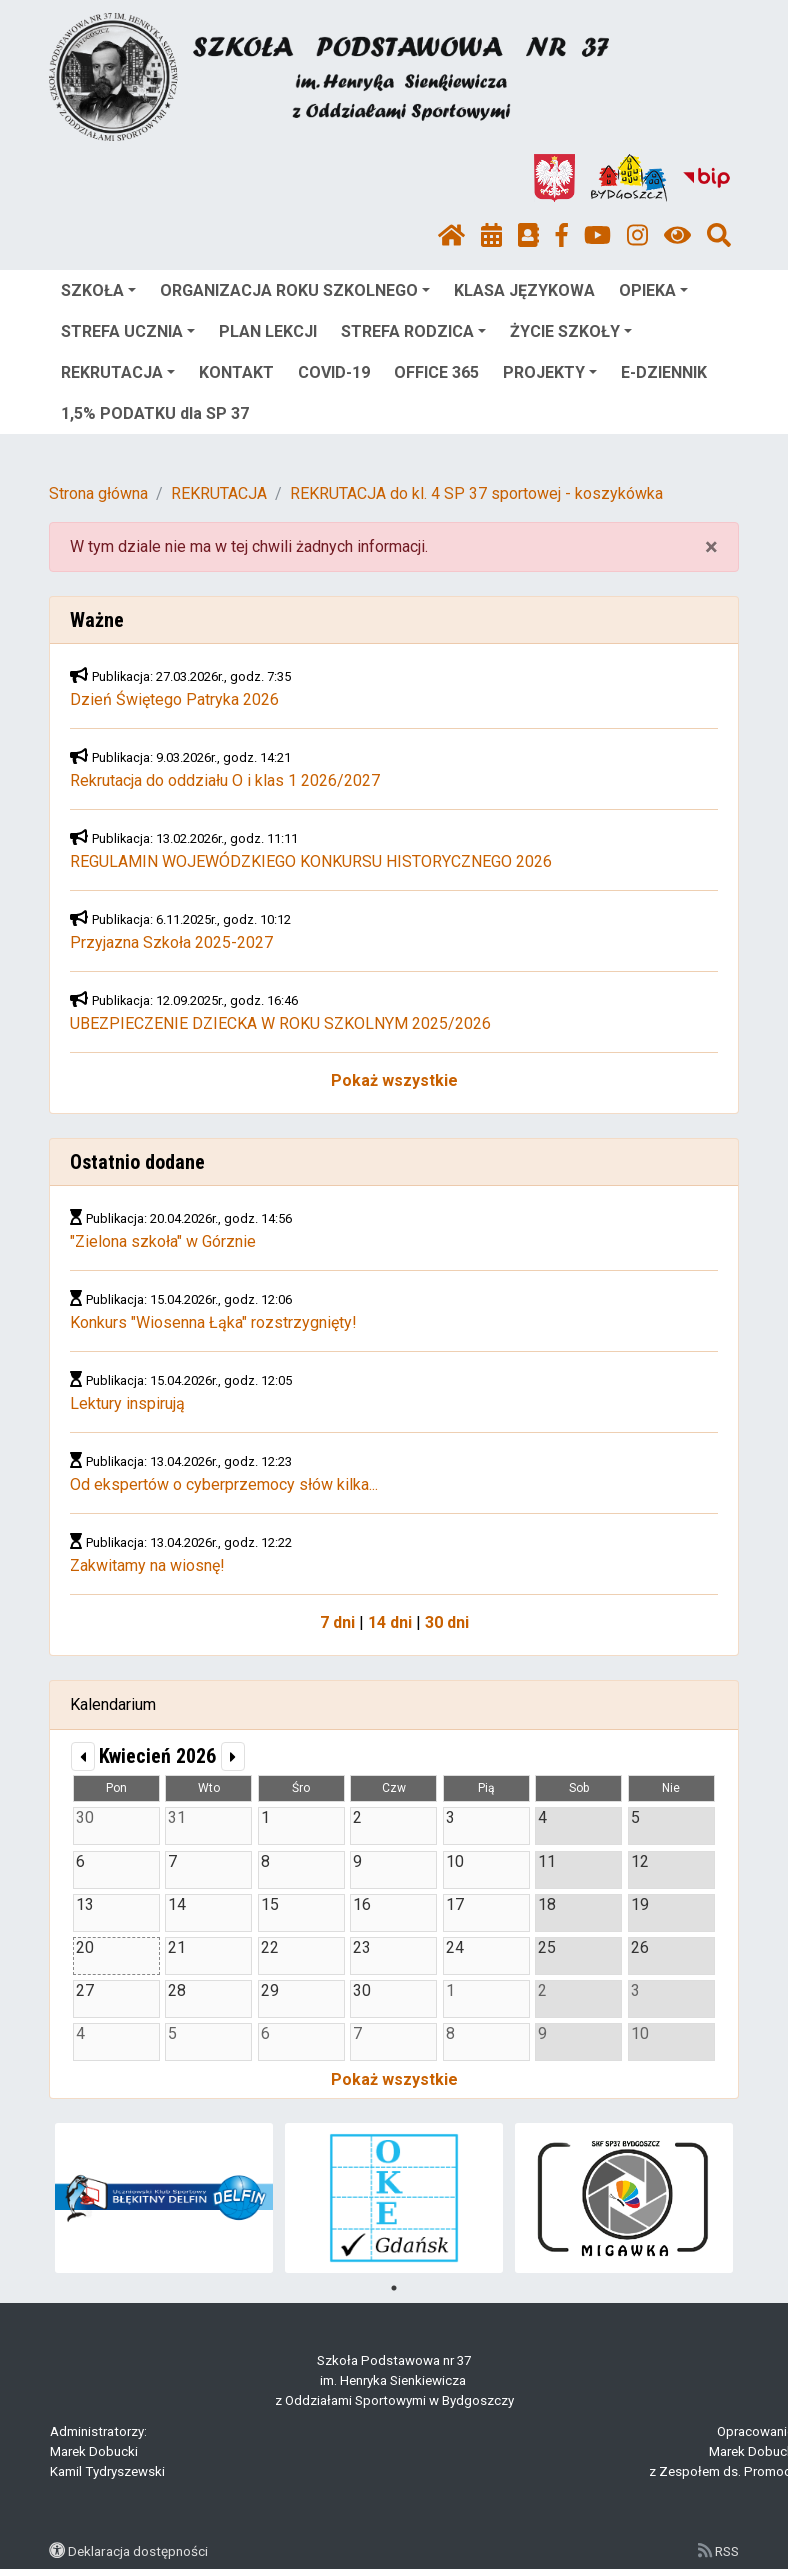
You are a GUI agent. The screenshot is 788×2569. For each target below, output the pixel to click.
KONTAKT (236, 372)
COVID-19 (334, 372)
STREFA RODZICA (413, 331)
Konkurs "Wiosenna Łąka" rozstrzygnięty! (213, 1322)
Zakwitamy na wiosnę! (147, 1565)
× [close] (711, 547)
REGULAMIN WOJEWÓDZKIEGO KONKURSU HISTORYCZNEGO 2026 (311, 861)
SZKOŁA (98, 290)
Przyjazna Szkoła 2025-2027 (171, 942)
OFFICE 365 (436, 372)
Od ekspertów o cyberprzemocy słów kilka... (224, 1484)
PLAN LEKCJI (268, 331)
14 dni (390, 1622)
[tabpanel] (164, 2198)
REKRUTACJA (118, 372)
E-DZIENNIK (664, 372)
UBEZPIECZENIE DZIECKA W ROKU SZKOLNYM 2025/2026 (280, 1023)
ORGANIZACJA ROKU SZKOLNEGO (295, 290)
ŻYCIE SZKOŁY (571, 331)
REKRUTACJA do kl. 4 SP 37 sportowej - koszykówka (476, 493)
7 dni (337, 1622)
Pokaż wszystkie (394, 1080)
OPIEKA (653, 290)
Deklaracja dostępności (138, 2551)
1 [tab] (394, 2288)
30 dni (447, 1622)
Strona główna (98, 493)
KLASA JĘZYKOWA (524, 290)
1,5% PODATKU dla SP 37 (155, 413)
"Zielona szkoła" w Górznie (163, 1241)
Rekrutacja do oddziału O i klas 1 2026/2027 (225, 780)
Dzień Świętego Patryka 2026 (174, 699)
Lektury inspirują (127, 1403)
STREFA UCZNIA (128, 331)
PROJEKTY (550, 372)
